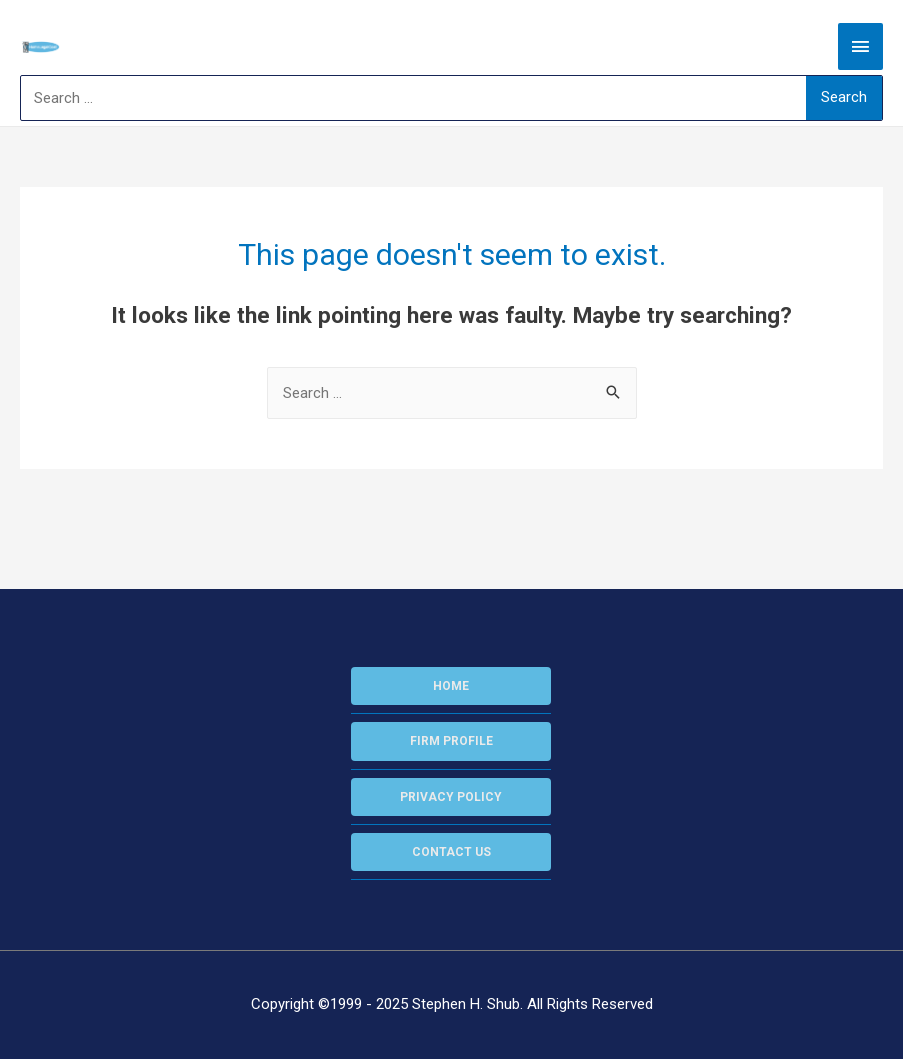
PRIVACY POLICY (451, 797)
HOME (451, 686)
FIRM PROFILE (451, 741)
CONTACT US (451, 852)
